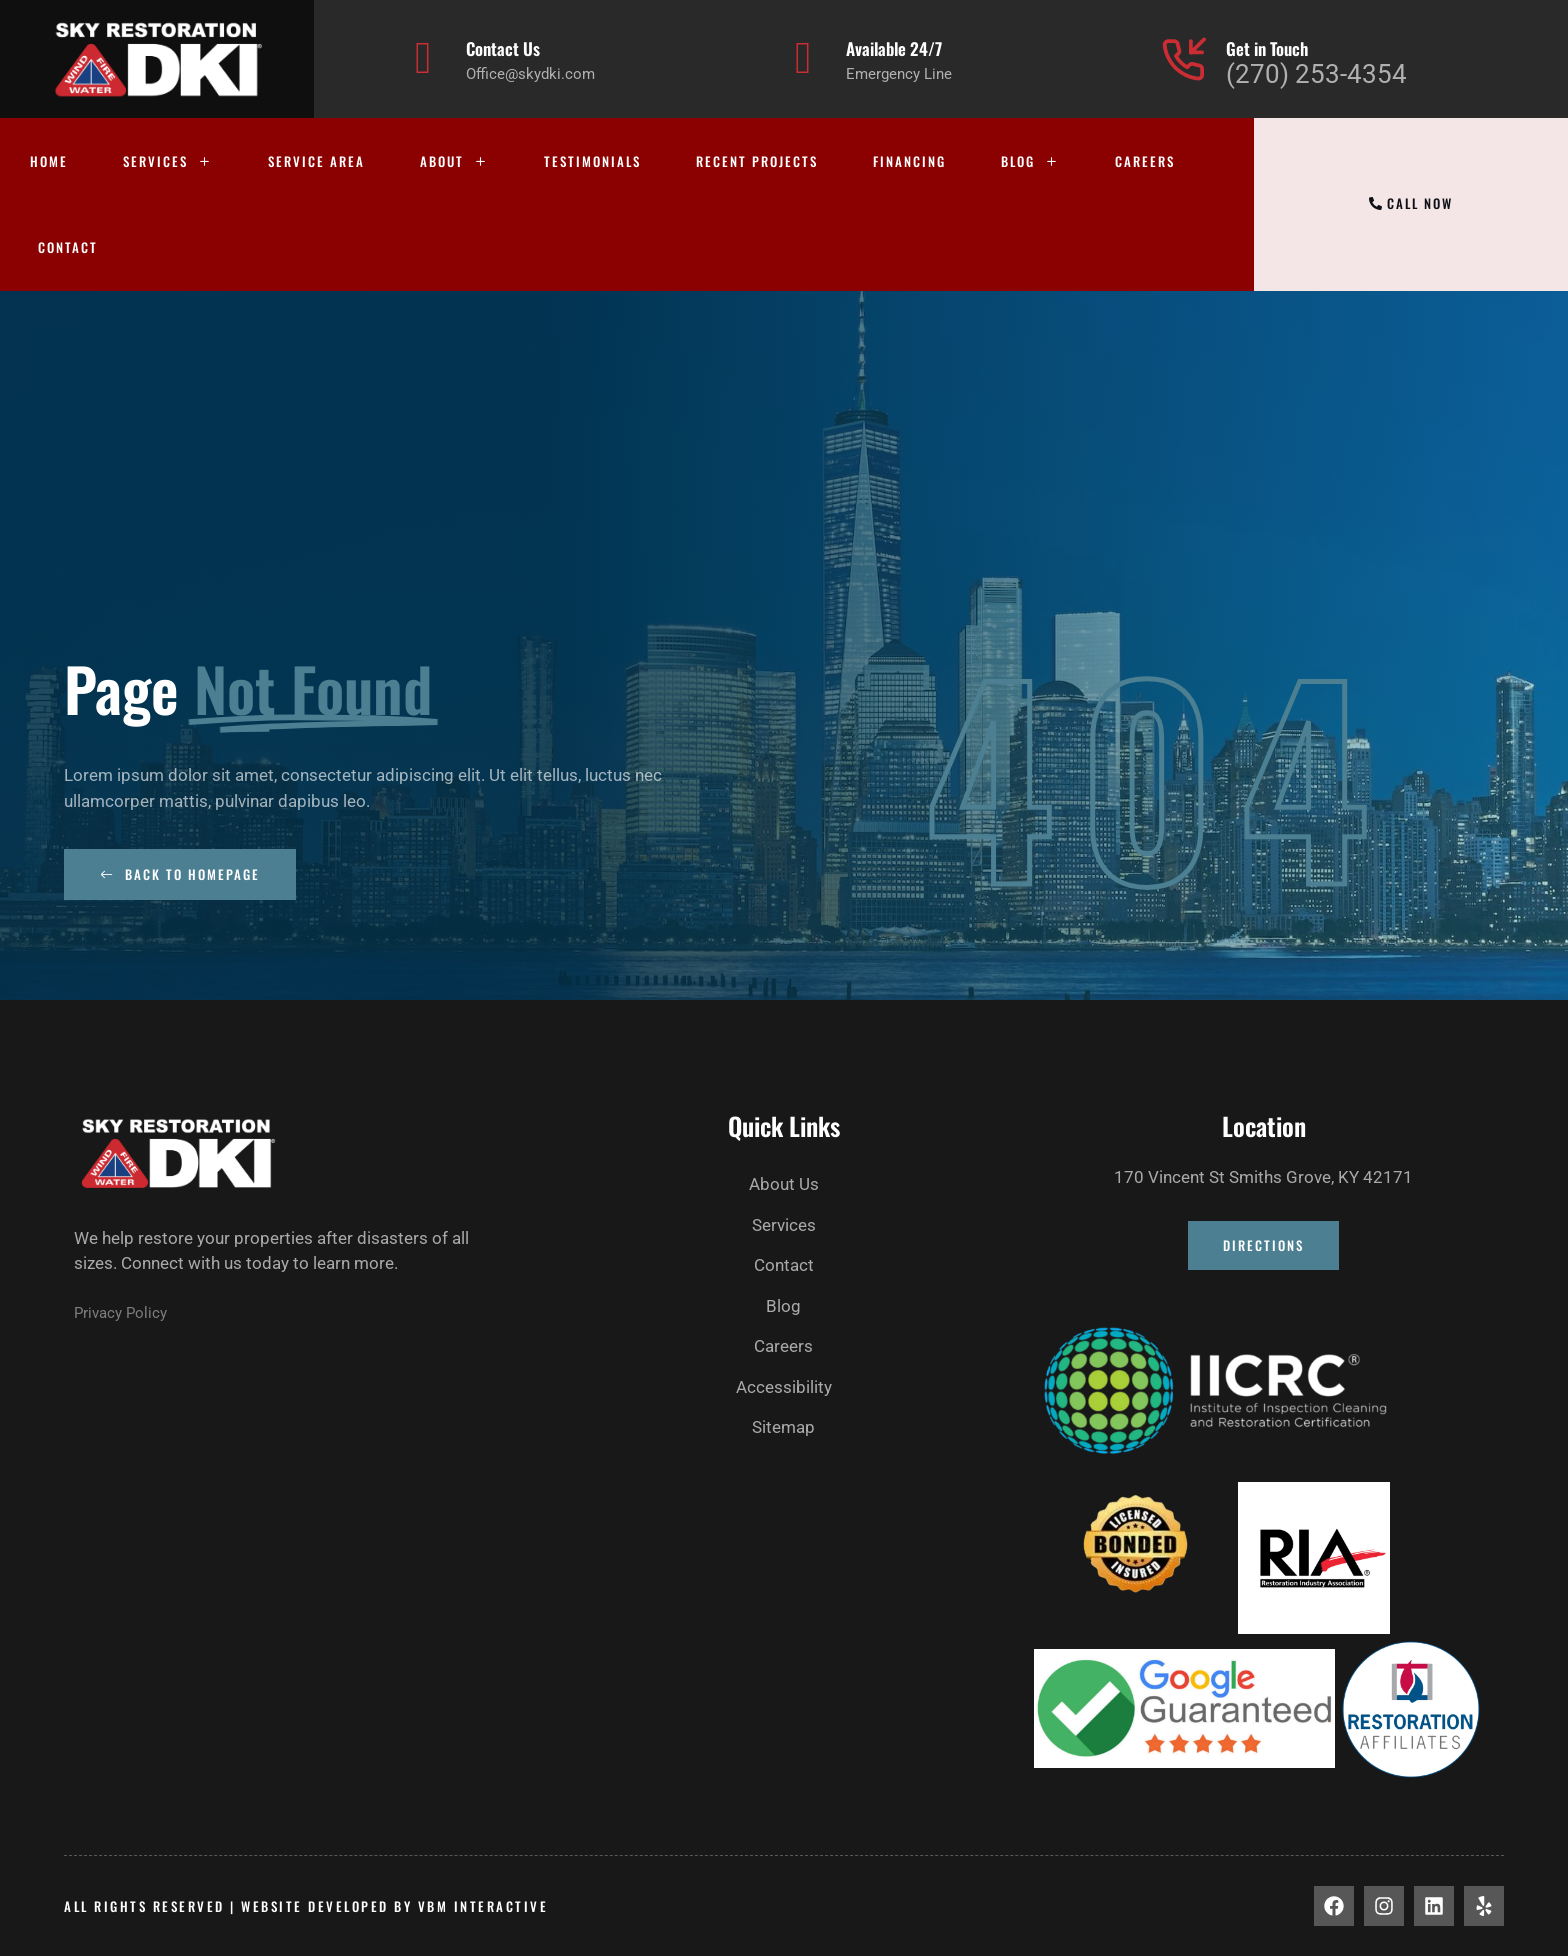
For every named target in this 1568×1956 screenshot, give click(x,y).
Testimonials (592, 161)
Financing (909, 161)
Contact (68, 247)
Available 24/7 (894, 48)
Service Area (316, 161)
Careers (1145, 161)
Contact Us (503, 48)
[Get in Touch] (1183, 58)
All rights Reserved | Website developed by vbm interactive (306, 1906)
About (454, 161)
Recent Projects (757, 161)
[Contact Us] (423, 58)
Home (49, 161)
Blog (1030, 161)
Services (168, 161)
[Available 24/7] (803, 58)
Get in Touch (1267, 48)
